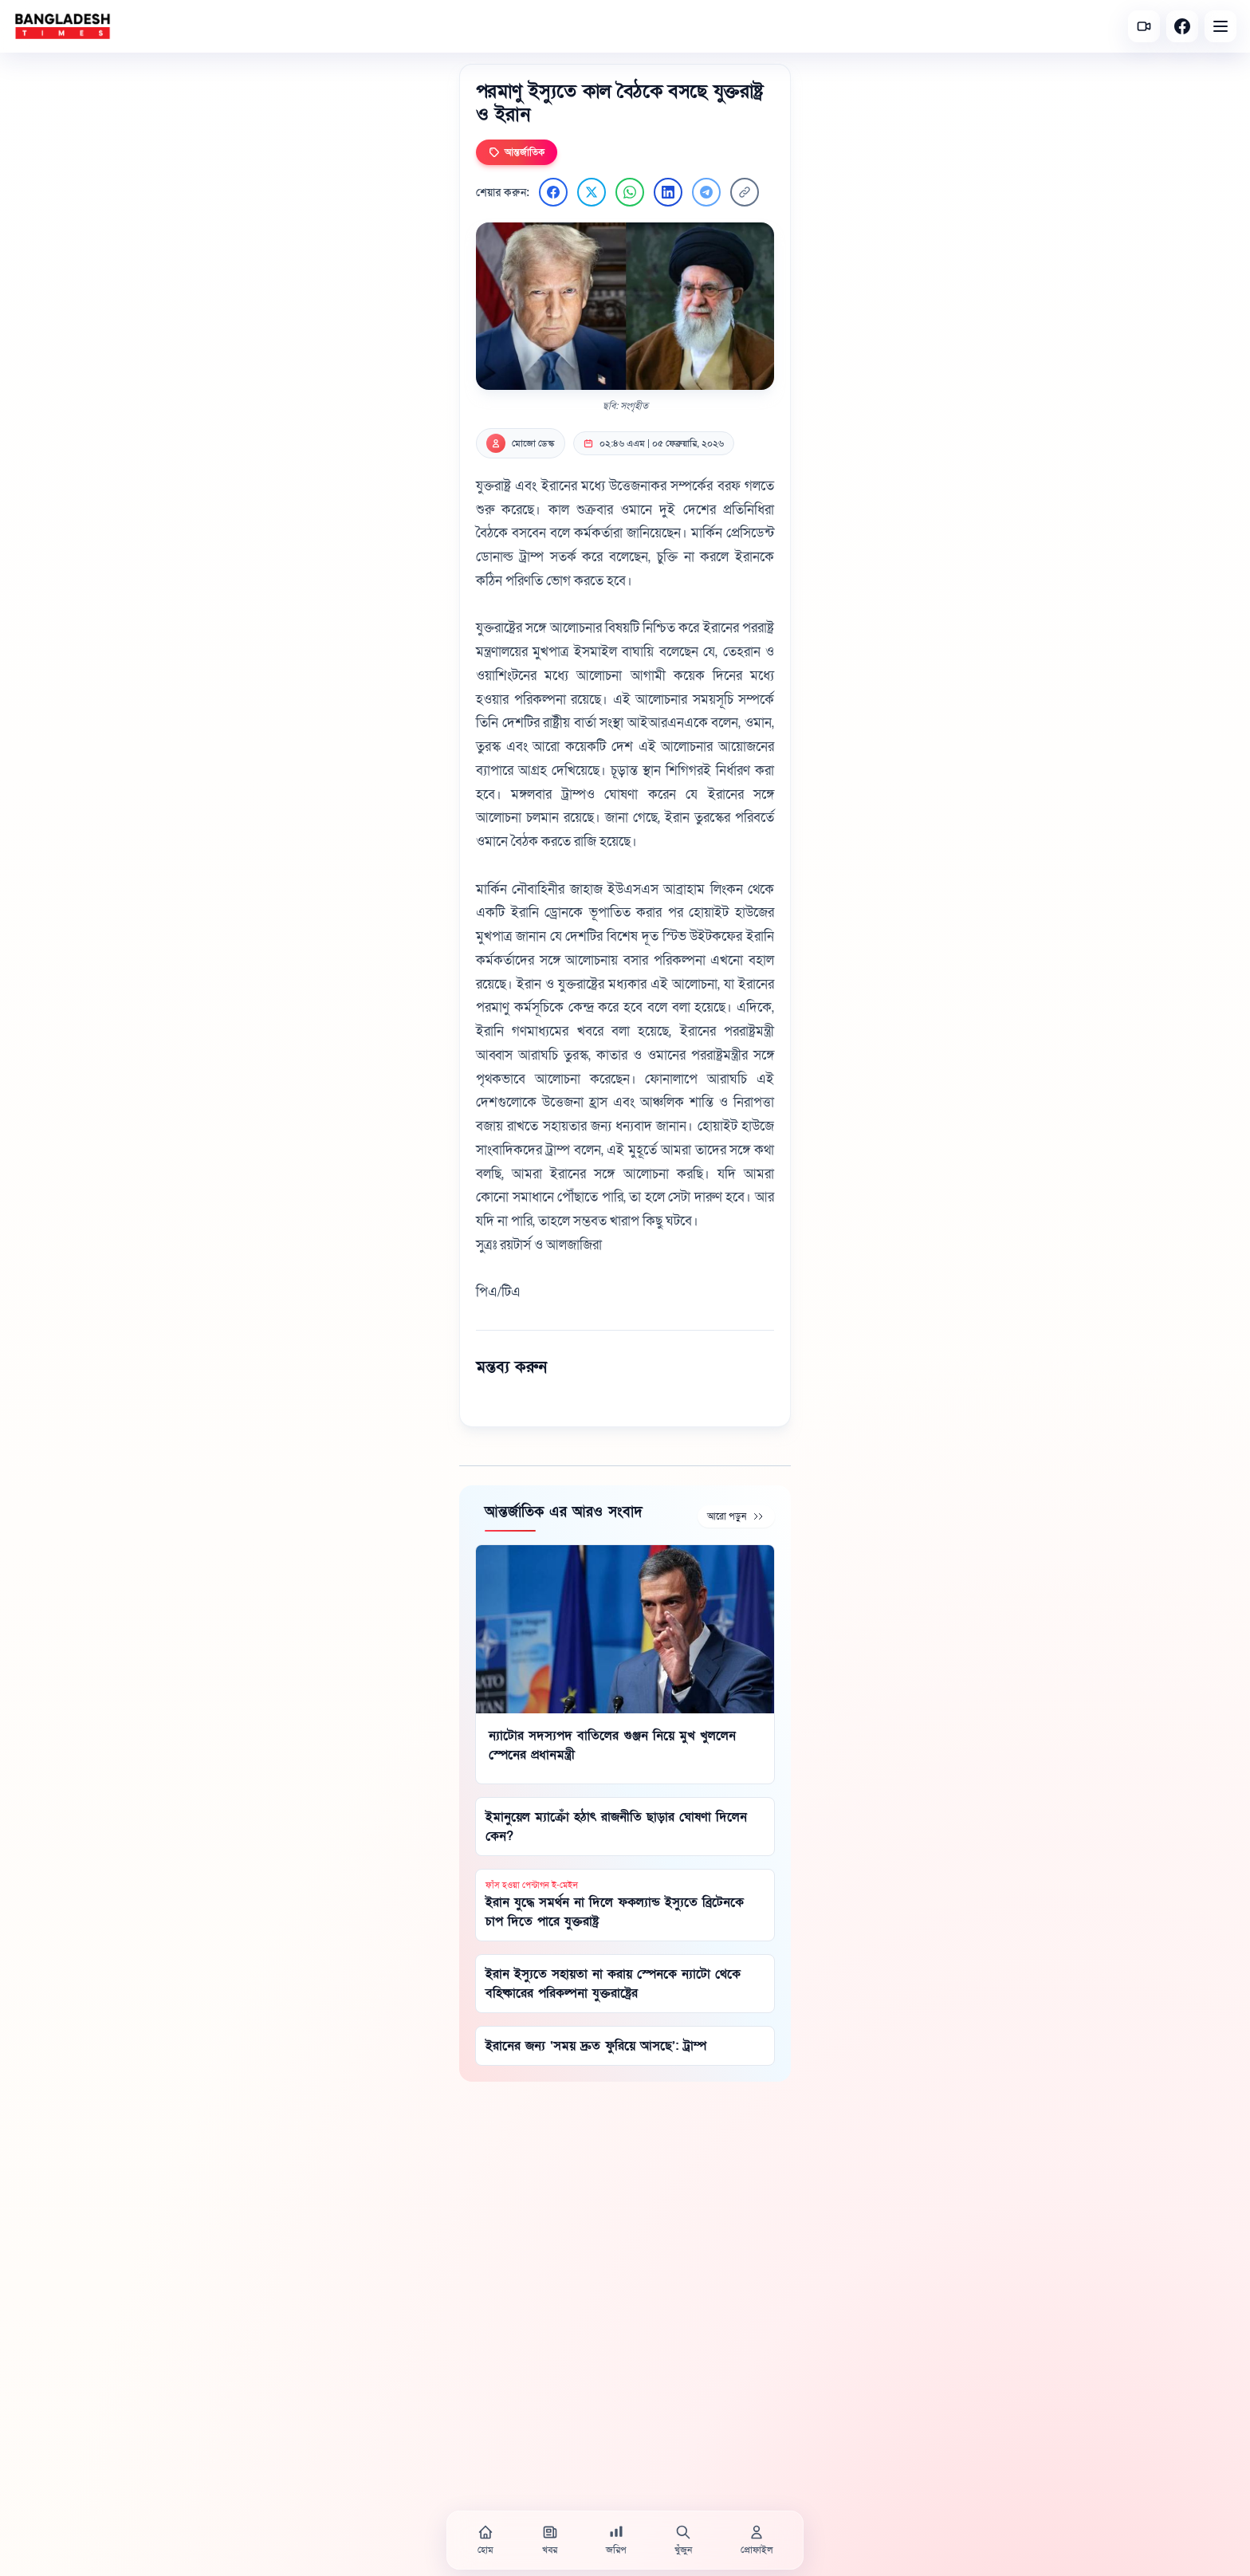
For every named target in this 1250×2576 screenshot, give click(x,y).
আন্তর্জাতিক (516, 152)
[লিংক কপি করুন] (744, 192)
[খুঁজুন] (683, 2540)
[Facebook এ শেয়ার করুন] (553, 192)
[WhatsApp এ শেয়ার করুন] (629, 192)
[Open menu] (1220, 26)
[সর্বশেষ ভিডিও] (1144, 26)
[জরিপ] (616, 2540)
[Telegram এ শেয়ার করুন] (706, 192)
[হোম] (485, 2540)
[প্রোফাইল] (756, 2540)
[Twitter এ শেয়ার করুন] (591, 192)
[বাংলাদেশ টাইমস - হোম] (63, 26)
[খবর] (550, 2540)
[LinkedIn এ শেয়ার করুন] (668, 192)
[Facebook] (1182, 26)
